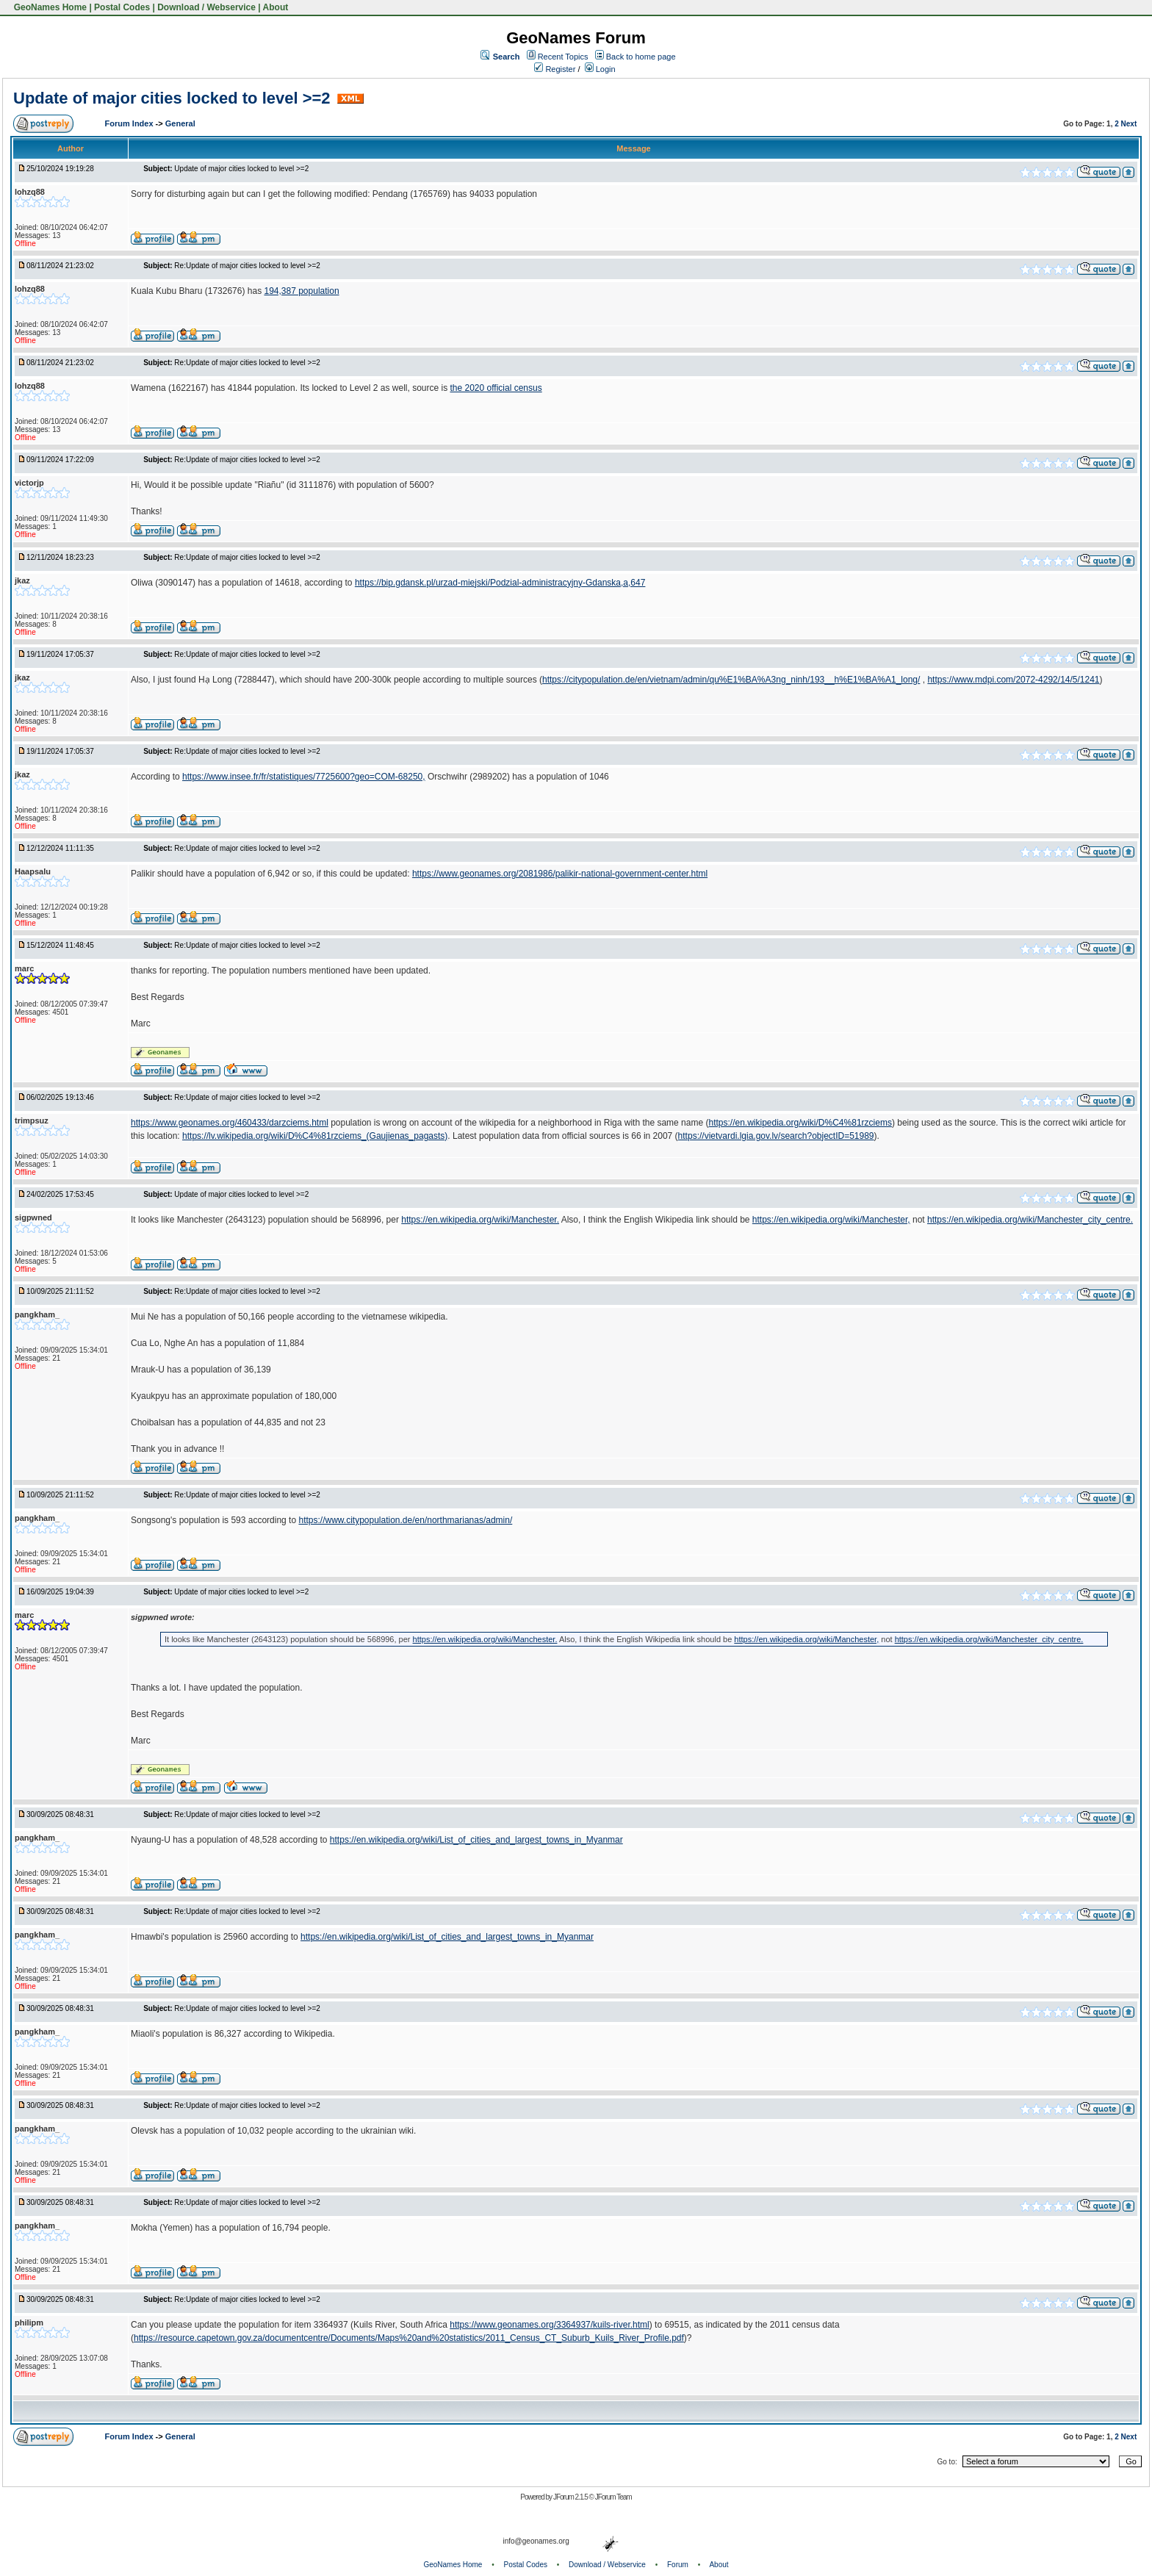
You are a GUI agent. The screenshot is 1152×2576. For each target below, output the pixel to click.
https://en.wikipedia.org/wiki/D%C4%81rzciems (799, 1123)
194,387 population (301, 291)
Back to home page (641, 56)
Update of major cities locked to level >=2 (172, 98)
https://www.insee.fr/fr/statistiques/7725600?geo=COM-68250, (303, 776)
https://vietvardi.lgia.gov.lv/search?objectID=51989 (776, 1136)
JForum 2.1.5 (571, 2497)
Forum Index (130, 123)
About (276, 7)
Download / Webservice (206, 7)
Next (1129, 124)
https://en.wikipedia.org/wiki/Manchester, (831, 1220)
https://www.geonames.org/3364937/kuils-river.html (549, 2325)
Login (600, 69)
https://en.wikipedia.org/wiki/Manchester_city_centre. (1030, 1220)
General (180, 123)
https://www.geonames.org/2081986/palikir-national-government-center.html (560, 873)
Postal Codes (122, 7)
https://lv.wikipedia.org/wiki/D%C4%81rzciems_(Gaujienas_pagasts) (314, 1136)
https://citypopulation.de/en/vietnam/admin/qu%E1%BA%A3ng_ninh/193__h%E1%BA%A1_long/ (731, 679)
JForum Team (613, 2497)
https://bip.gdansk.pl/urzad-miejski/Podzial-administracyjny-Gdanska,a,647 (500, 583)
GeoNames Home (49, 7)
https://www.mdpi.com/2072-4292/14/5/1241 (1013, 679)
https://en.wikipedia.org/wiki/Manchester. (480, 1220)
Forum (677, 2565)
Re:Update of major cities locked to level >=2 (247, 266)
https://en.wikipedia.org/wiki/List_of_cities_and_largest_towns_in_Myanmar (476, 1840)
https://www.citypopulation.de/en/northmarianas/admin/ (405, 1520)
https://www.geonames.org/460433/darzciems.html (229, 1123)
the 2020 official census (495, 388)
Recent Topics (563, 56)
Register (554, 69)
